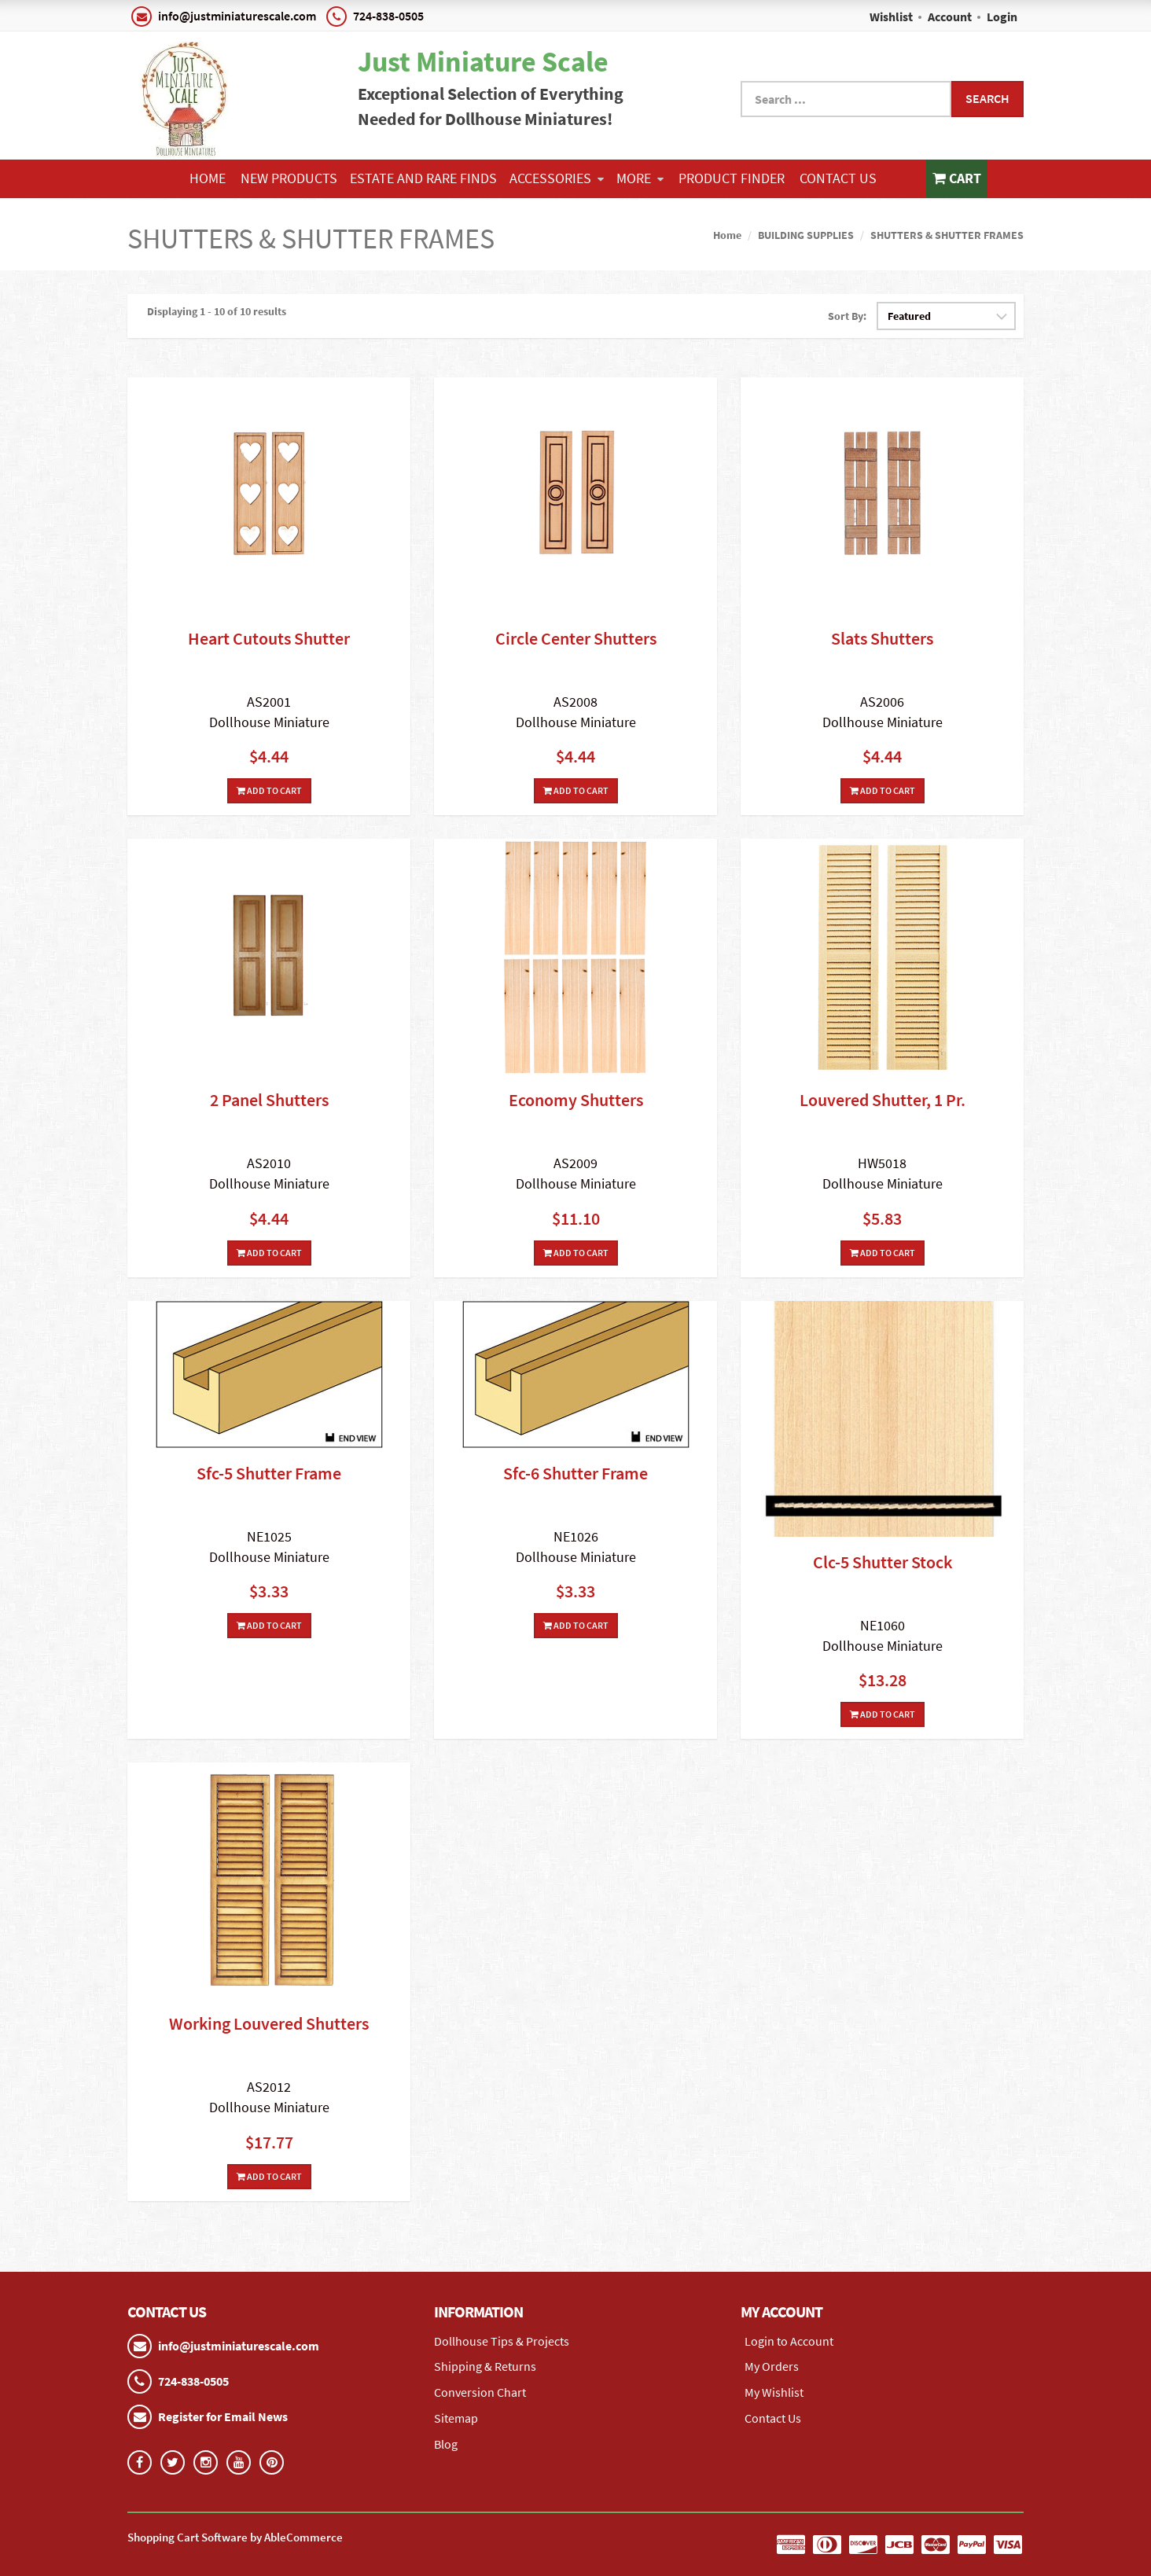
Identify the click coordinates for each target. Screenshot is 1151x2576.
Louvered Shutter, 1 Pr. (882, 1100)
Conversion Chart (480, 2392)
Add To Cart (269, 790)
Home (207, 178)
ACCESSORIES (556, 178)
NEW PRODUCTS (289, 178)
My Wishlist (774, 2392)
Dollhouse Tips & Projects (501, 2340)
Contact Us (838, 178)
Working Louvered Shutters (269, 2023)
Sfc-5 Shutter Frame (269, 1473)
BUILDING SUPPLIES (806, 235)
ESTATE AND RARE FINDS (423, 178)
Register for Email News (223, 2415)
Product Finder (731, 178)
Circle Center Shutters (575, 638)
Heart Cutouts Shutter (269, 638)
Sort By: (847, 316)
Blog (446, 2444)
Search (987, 98)
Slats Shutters (882, 638)
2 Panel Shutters (269, 1100)
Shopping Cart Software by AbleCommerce (235, 2536)
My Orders (772, 2366)
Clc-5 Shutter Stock (882, 1562)
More (640, 178)
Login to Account (789, 2340)
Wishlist (891, 16)
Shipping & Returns (485, 2366)
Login (1002, 16)
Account (950, 16)
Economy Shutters (576, 1100)
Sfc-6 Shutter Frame (575, 1473)
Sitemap (456, 2418)
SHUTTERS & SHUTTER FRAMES (947, 235)
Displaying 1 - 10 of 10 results (216, 310)
